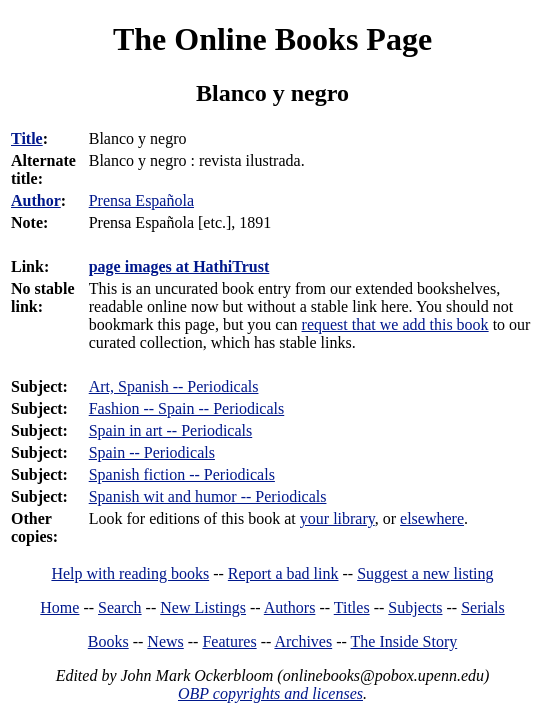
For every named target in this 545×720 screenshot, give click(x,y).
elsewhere (432, 518)
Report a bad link (283, 573)
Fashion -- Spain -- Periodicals (187, 408)
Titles (352, 607)
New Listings (203, 607)
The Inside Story (404, 641)
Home (59, 607)
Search (120, 607)
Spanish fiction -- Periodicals (182, 474)
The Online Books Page (272, 39)
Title (27, 138)
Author (36, 200)
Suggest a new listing (425, 573)
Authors (290, 607)
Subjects (415, 607)
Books (108, 641)
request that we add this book (395, 324)
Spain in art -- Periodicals (171, 430)
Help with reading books (130, 573)
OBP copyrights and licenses (270, 693)
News (165, 641)
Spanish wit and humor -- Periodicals (208, 496)
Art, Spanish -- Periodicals (174, 386)
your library (337, 518)
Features (229, 641)
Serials (483, 607)
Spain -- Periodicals (152, 452)
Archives (303, 641)
